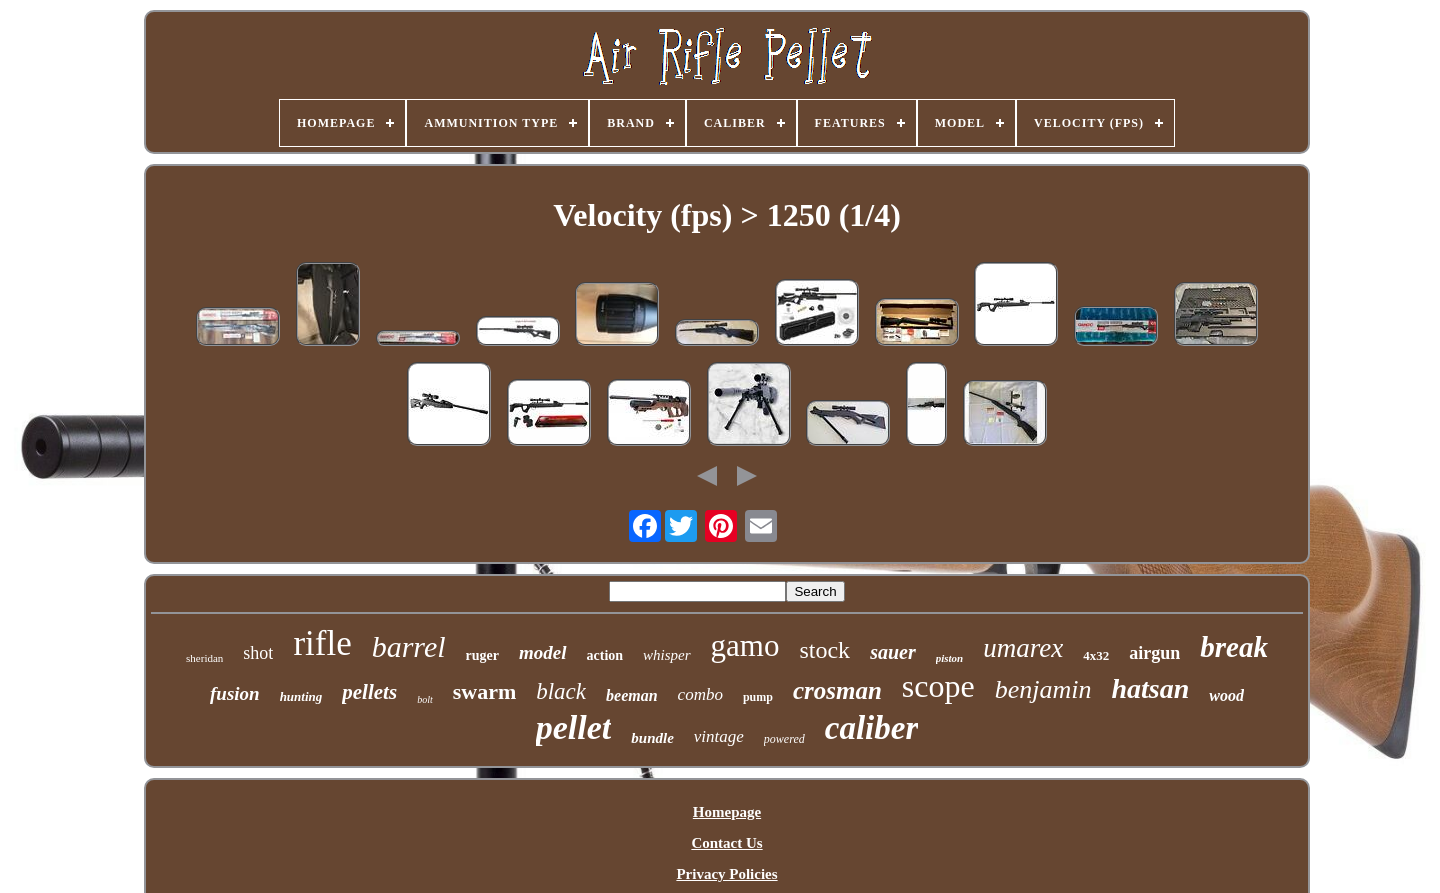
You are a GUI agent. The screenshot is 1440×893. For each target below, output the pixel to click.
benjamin (1043, 689)
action (605, 655)
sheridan (204, 658)
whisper (667, 655)
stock (824, 650)
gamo (745, 645)
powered (784, 739)
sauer (893, 652)
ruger (482, 655)
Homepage (727, 812)
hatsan (1150, 688)
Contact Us (726, 843)
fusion (235, 693)
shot (258, 653)
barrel (409, 646)
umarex (1023, 648)
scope (938, 686)
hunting (301, 696)
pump (758, 697)
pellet (574, 727)
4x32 (1096, 655)
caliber (871, 728)
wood (1226, 695)
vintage (719, 736)
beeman (632, 695)
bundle (652, 738)
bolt (425, 699)
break (1234, 647)
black (561, 691)
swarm (485, 691)
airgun (1154, 653)
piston (950, 658)
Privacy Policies (726, 874)
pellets (369, 692)
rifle (322, 643)
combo (700, 694)
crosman (837, 690)
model (543, 652)
